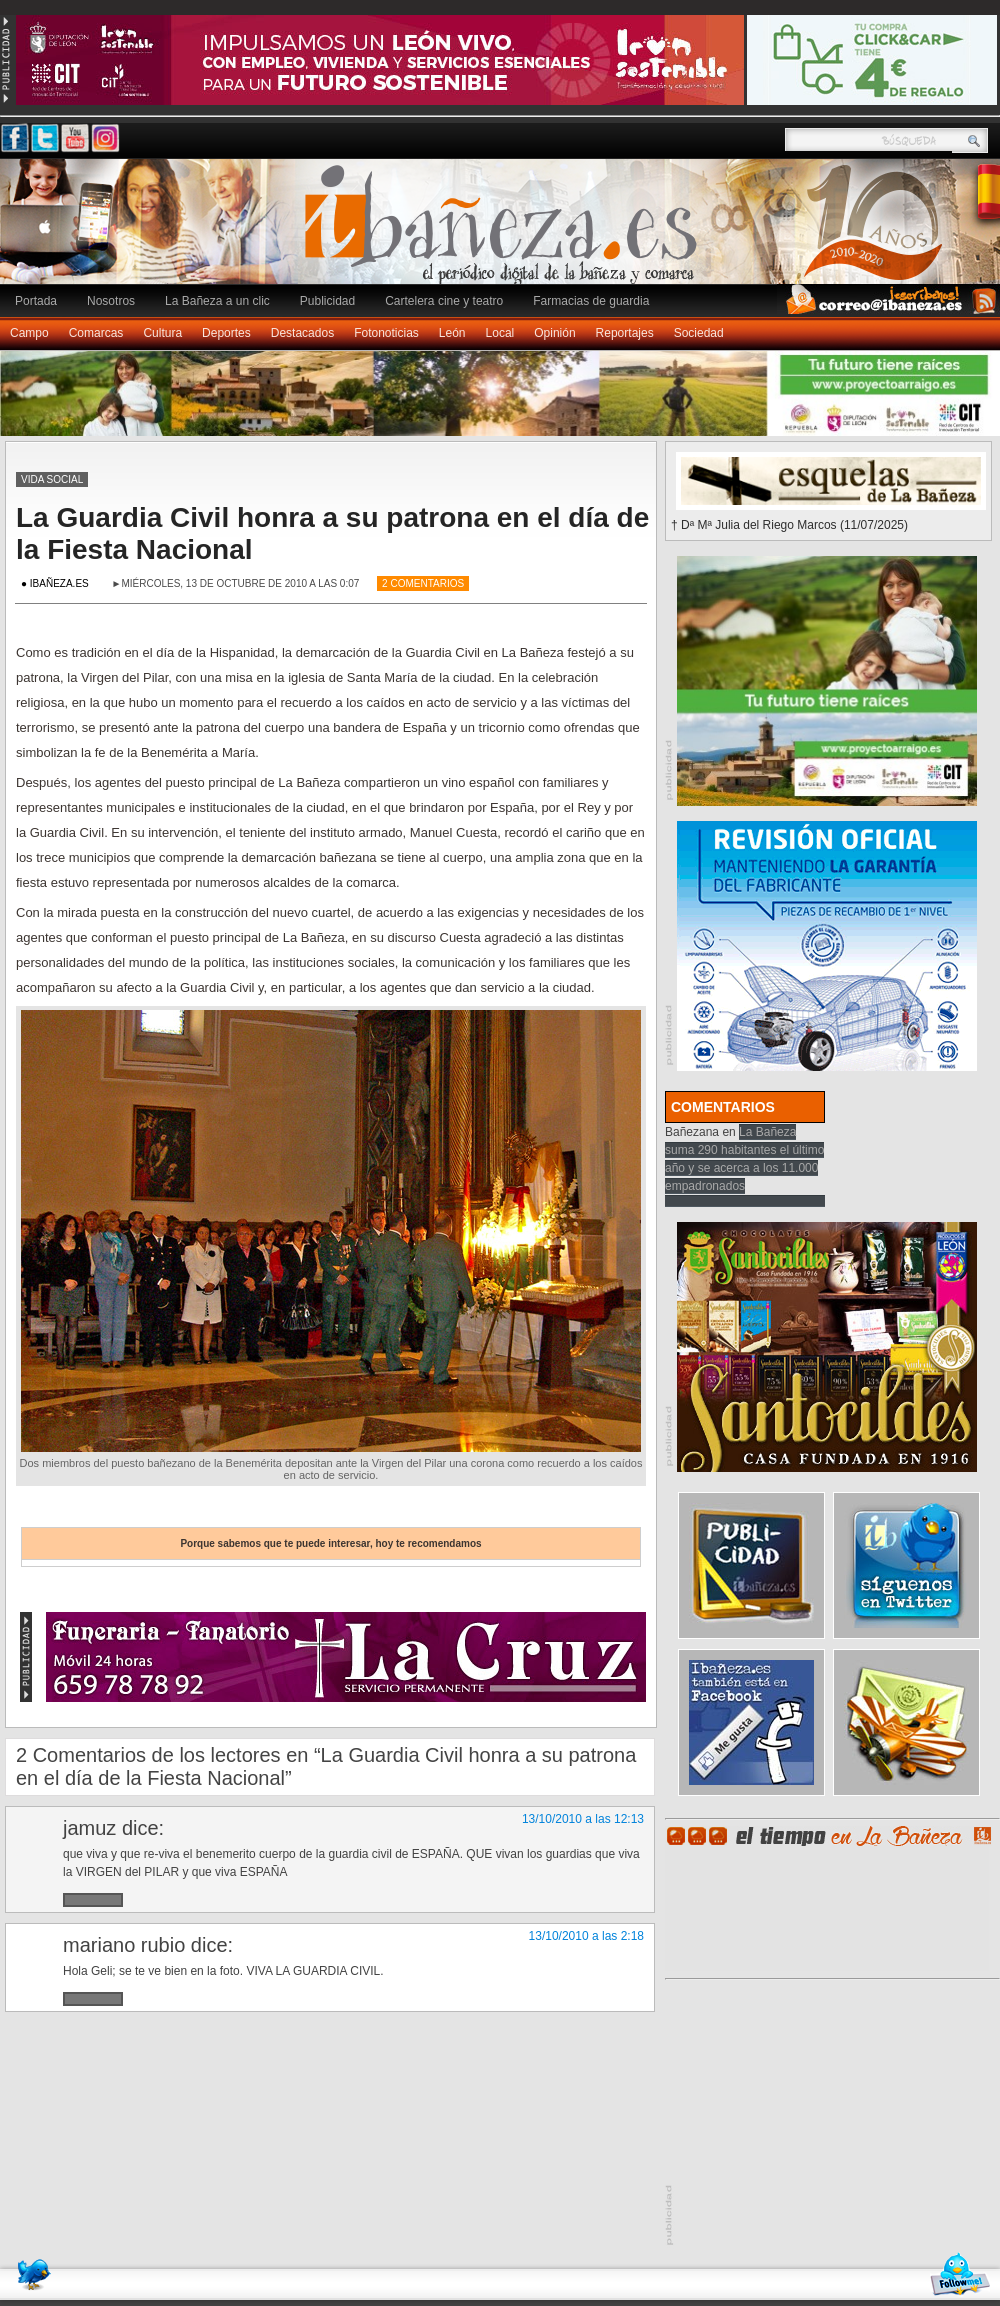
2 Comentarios (423, 583)
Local (500, 333)
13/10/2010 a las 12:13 (583, 1819)
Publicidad (327, 301)
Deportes (226, 333)
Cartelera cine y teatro (444, 301)
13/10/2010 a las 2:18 (586, 1936)
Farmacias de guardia (591, 301)
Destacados (302, 333)
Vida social (52, 479)
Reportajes (625, 333)
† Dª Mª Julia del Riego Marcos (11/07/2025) (789, 525)
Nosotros (111, 301)
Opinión (554, 333)
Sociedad (699, 333)
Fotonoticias (386, 333)
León (452, 333)
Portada (36, 301)
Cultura (162, 333)
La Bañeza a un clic (217, 301)
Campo (29, 333)
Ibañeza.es (505, 232)
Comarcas (96, 333)
